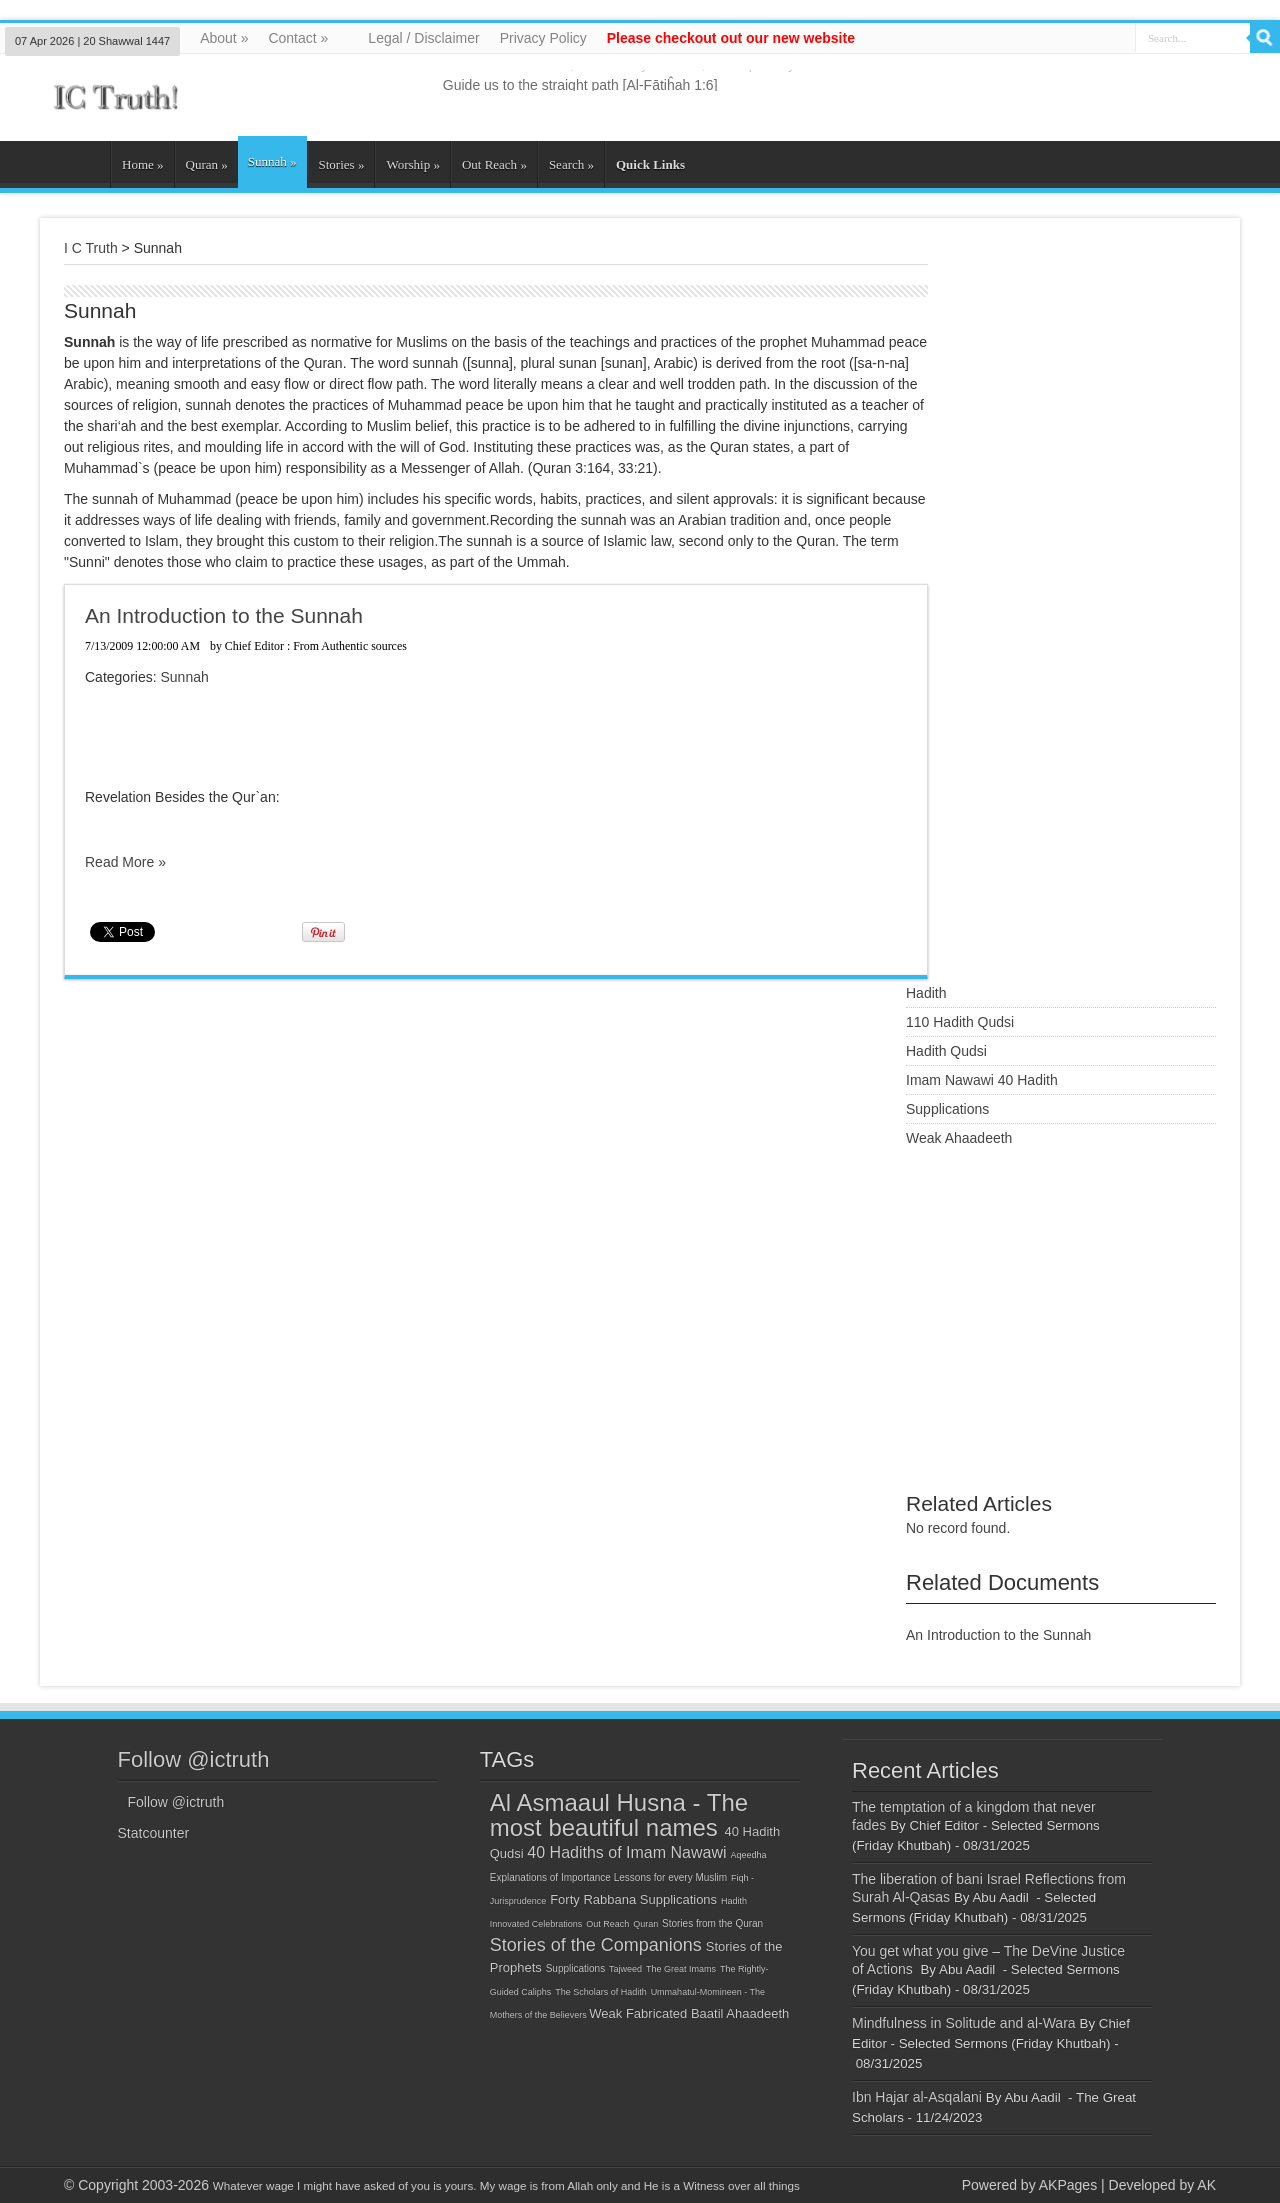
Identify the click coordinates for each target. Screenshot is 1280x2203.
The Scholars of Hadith (601, 1992)
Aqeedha (748, 1855)
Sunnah (272, 161)
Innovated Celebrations (536, 1924)
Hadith (926, 993)
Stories (342, 164)
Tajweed (625, 1969)
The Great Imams (681, 1969)
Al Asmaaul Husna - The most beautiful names (619, 1815)
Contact (298, 38)
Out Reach (494, 164)
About (224, 38)
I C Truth (91, 248)
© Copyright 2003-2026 (136, 2185)
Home (143, 164)
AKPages (1068, 2185)
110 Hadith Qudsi (960, 1022)
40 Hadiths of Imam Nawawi (626, 1852)
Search (571, 164)
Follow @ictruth (194, 1759)
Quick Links (650, 164)
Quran (207, 164)
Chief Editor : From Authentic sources (316, 646)
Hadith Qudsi (946, 1051)
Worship (412, 164)
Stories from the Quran (712, 1923)
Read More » (125, 862)
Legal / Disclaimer (423, 38)
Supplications (947, 1109)
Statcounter (154, 1833)
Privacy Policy (543, 38)
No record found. (958, 1528)
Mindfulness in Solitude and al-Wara (964, 2023)
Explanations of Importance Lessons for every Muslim (608, 1877)
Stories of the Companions (596, 1945)
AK (1206, 2185)
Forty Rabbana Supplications (633, 1899)
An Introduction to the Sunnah (224, 615)
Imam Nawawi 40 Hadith (982, 1080)
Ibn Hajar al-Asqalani (917, 2097)
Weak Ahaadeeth (959, 1138)
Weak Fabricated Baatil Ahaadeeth (689, 2013)
